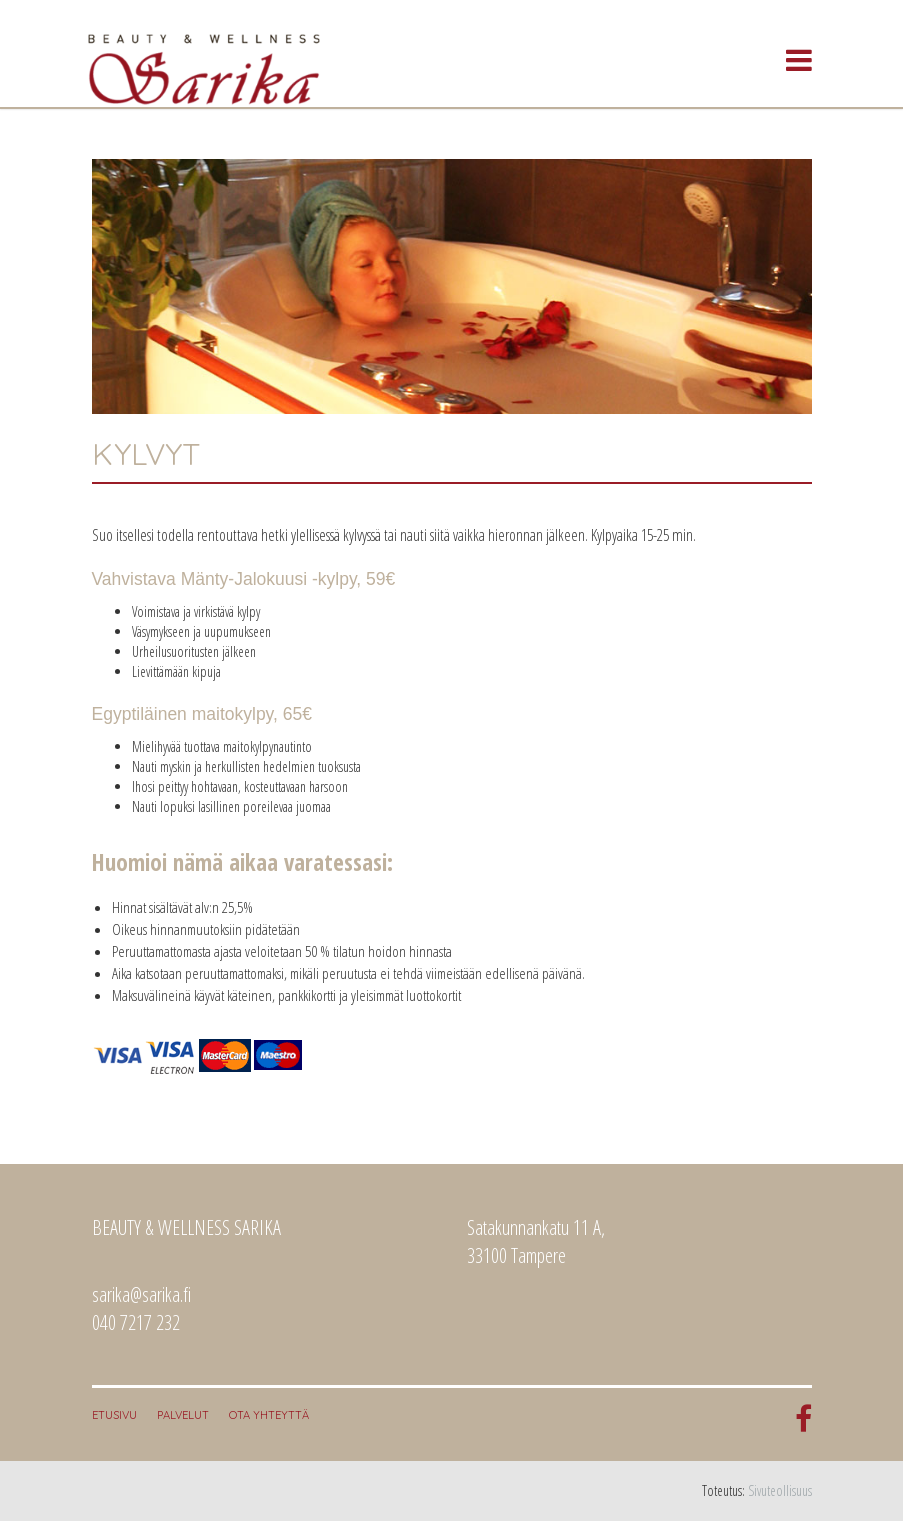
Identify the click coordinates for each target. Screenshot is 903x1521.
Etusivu (114, 1415)
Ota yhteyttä (269, 1415)
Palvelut (183, 1415)
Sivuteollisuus (780, 1490)
